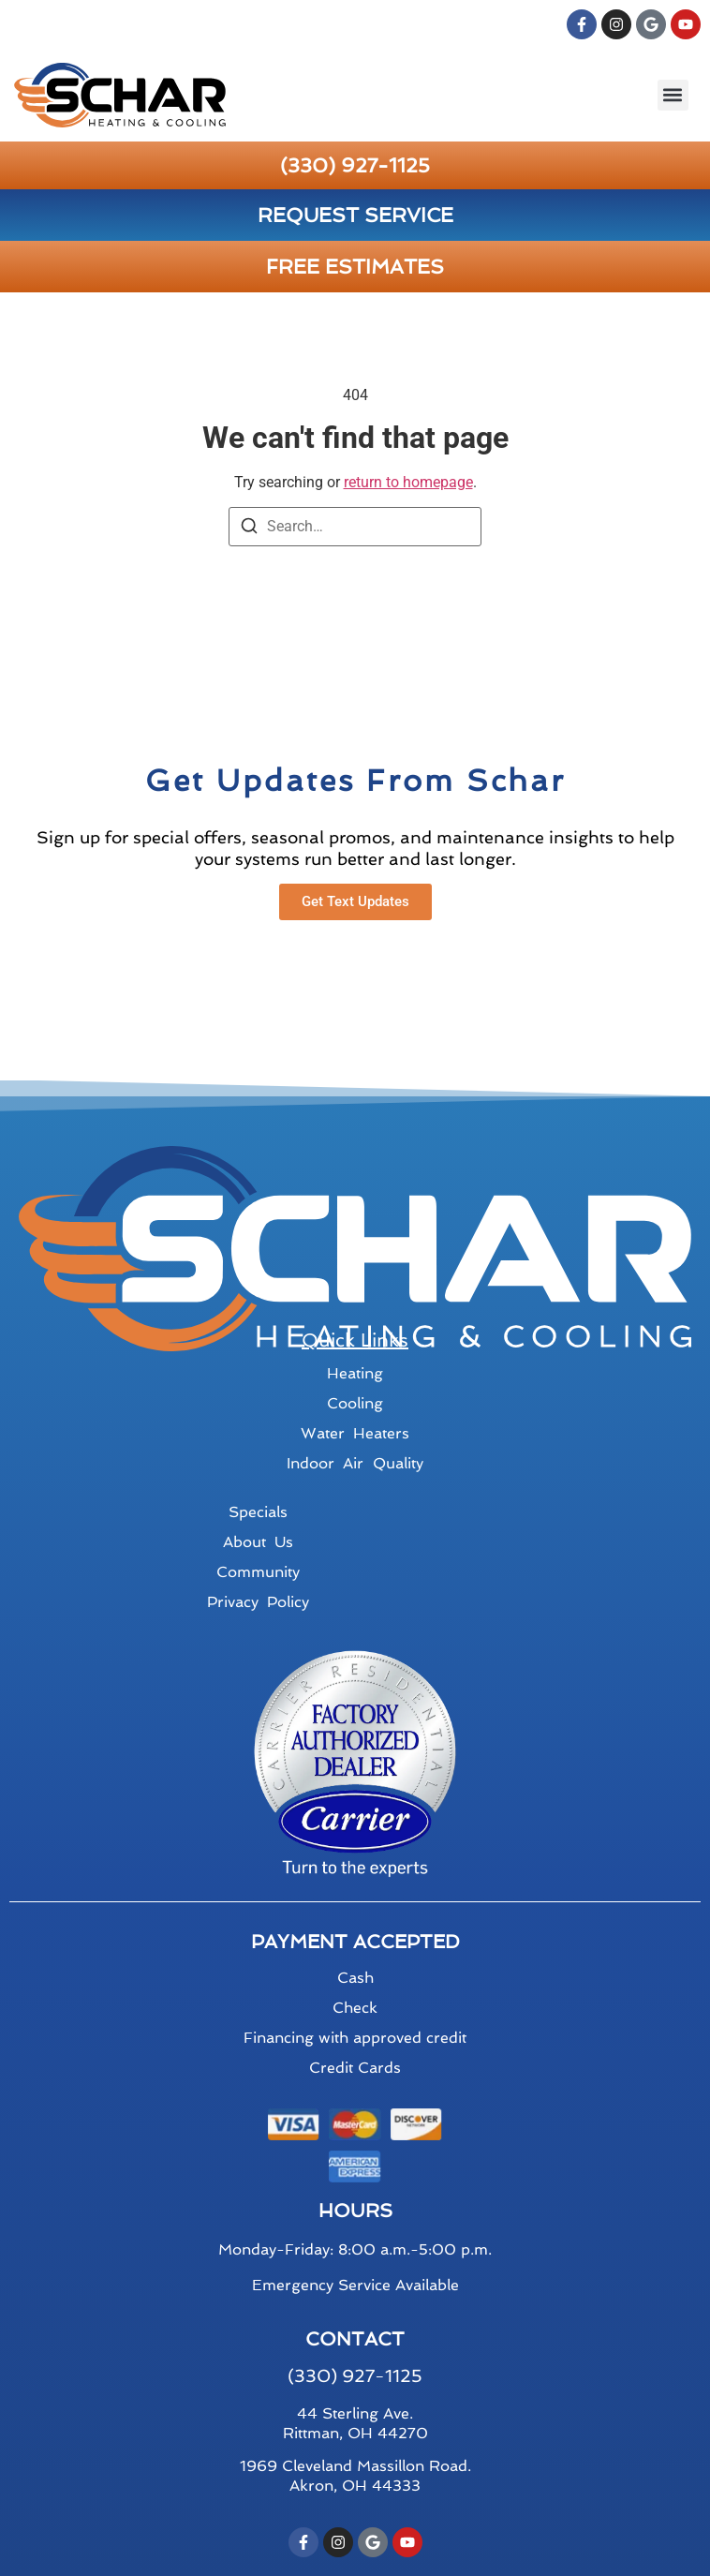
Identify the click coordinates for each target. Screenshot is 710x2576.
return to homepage (408, 482)
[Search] (249, 529)
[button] (673, 95)
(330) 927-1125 (355, 165)
